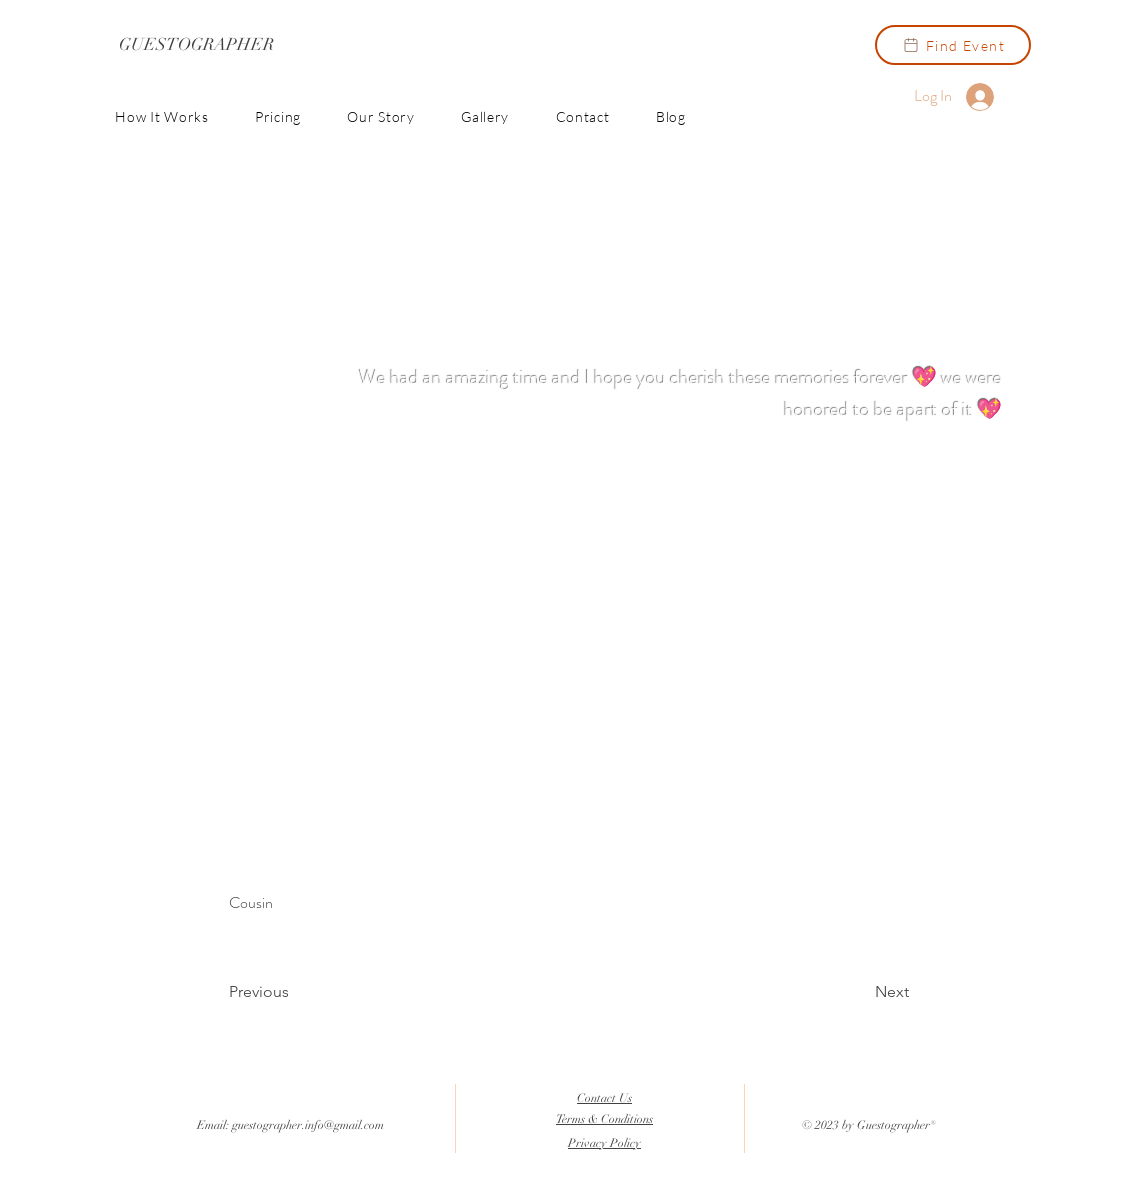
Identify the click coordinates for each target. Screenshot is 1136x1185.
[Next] (859, 992)
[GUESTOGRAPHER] (196, 45)
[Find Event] (953, 45)
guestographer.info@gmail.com (308, 1125)
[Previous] (295, 992)
